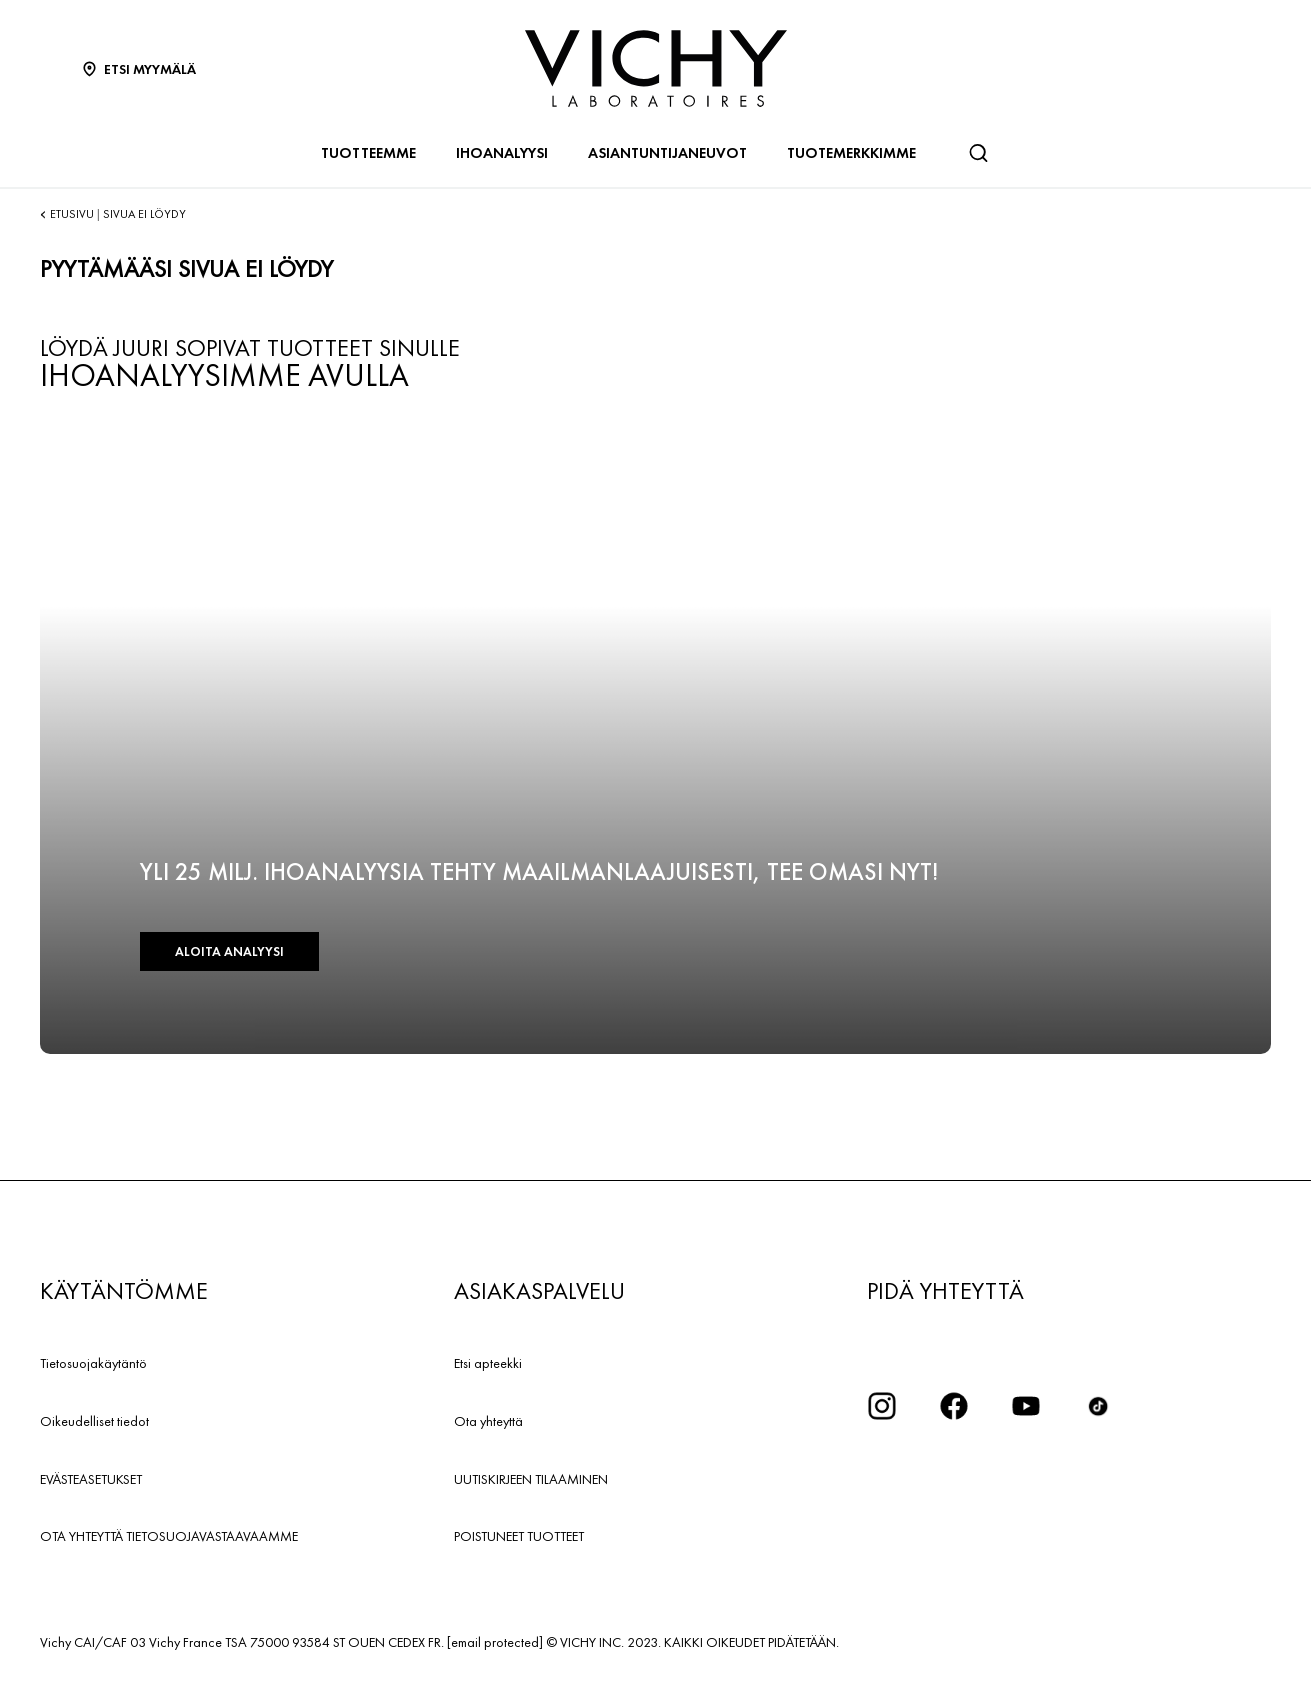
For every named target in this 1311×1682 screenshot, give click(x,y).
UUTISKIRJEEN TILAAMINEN (531, 1479)
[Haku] (978, 153)
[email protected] (495, 1642)
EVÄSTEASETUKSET (91, 1479)
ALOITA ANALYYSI (229, 951)
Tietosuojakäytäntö (93, 1363)
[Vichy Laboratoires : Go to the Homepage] (656, 68)
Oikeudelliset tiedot (94, 1421)
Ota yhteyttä (488, 1421)
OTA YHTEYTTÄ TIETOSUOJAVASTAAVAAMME (169, 1536)
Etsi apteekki (488, 1363)
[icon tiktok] (1098, 1406)
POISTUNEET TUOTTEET (519, 1536)
